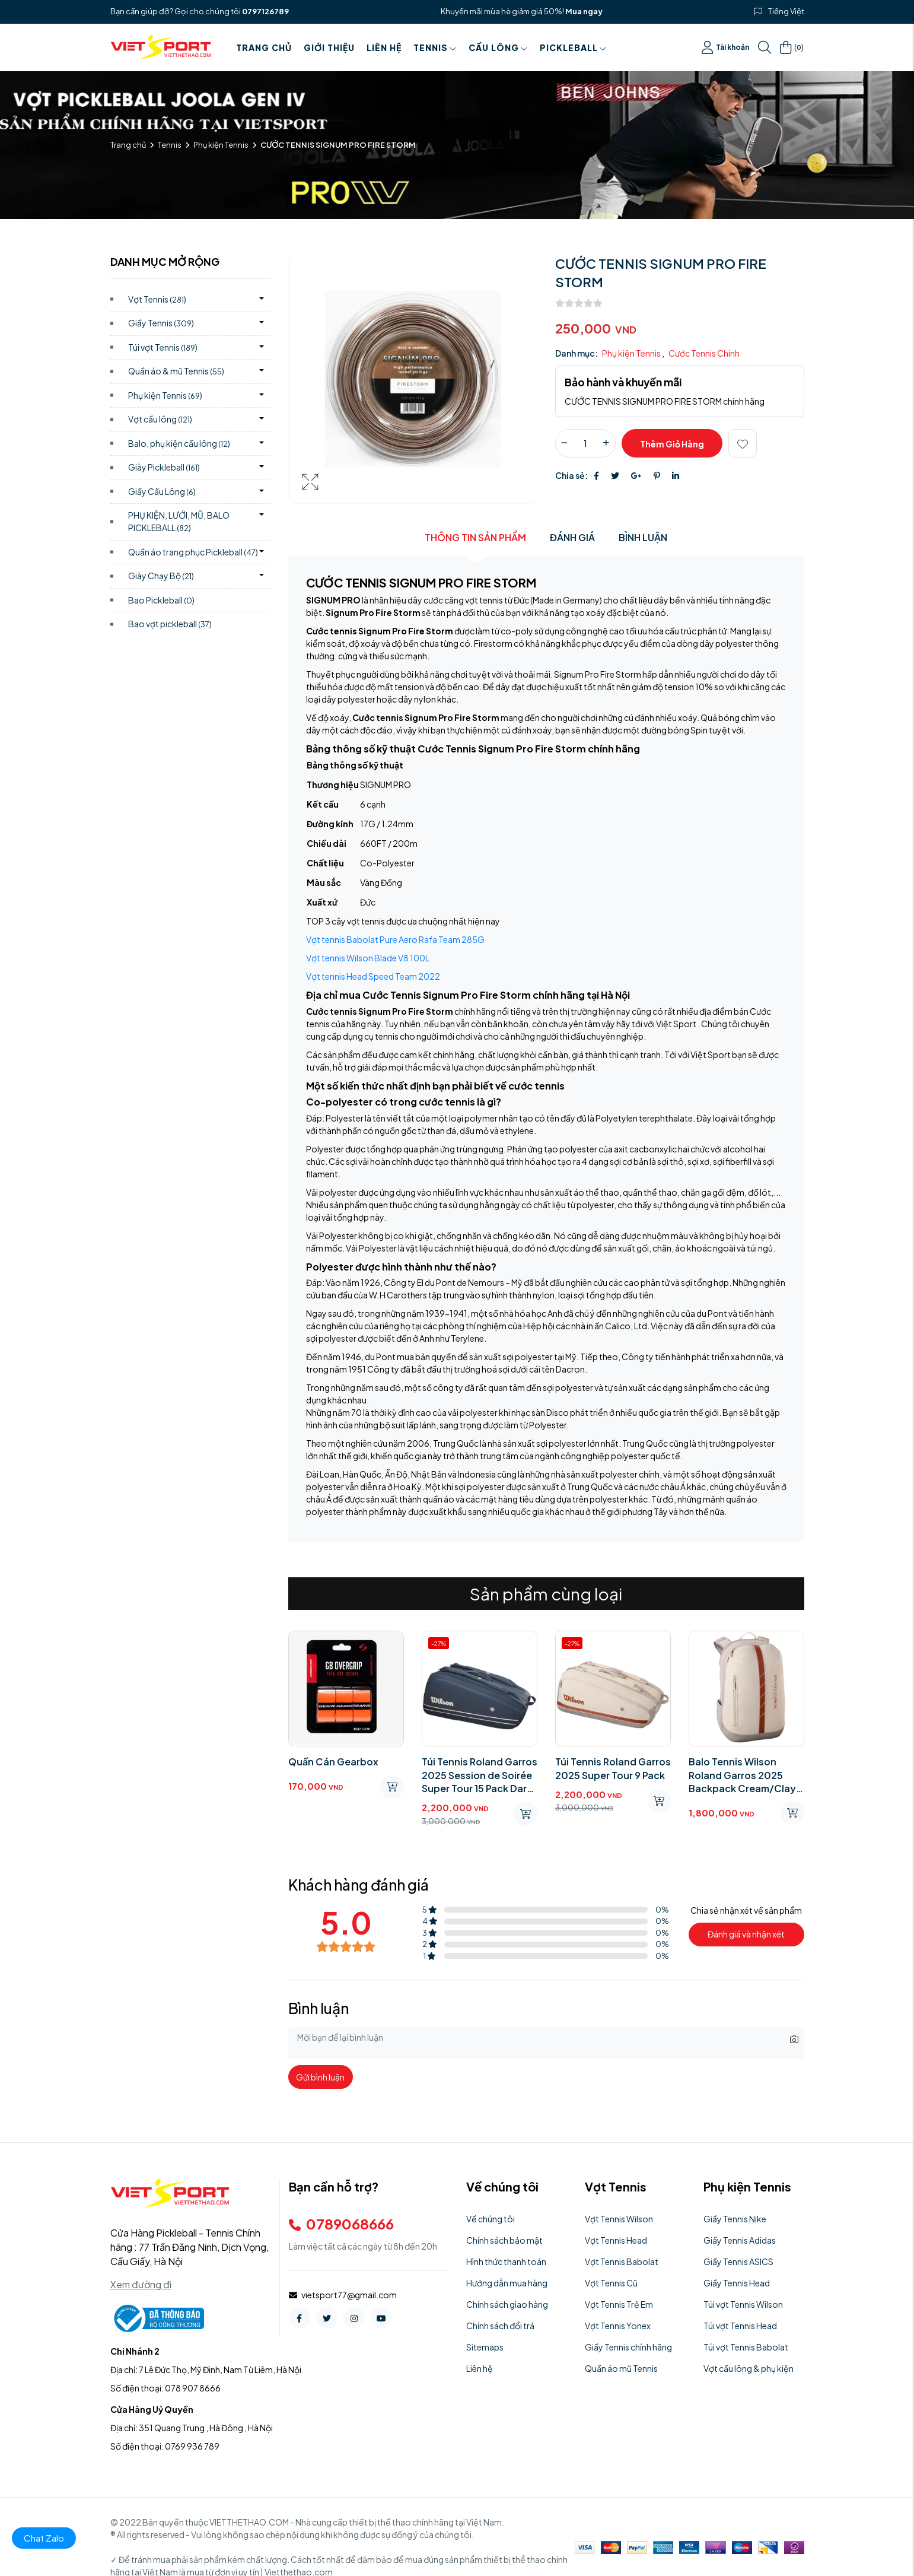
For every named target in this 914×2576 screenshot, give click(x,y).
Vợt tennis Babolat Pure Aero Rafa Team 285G (395, 939)
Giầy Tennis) (161, 322)
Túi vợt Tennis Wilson (743, 2304)
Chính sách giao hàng (507, 2304)
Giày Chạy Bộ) (161, 575)
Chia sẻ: (571, 475)
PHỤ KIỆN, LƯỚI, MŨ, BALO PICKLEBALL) (179, 521)
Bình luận (643, 537)
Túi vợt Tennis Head (740, 2325)
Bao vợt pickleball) (170, 623)
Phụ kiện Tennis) (165, 395)
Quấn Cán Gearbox (333, 1761)
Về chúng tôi (490, 2218)
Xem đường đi (140, 2284)
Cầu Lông (498, 47)
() (792, 47)
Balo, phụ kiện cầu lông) (179, 443)
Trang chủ (264, 47)
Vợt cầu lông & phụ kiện (748, 2368)
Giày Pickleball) (164, 467)
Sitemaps (485, 2347)
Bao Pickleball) (161, 600)
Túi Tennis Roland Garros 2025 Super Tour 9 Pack (613, 1768)
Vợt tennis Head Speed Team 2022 (373, 976)
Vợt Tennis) (157, 299)
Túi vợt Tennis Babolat (745, 2347)
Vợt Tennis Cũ (611, 2283)
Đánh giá (572, 537)
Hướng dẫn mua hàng (506, 2283)
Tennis (435, 47)
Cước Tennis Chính (704, 353)
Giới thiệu (329, 47)
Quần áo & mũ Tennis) (176, 371)
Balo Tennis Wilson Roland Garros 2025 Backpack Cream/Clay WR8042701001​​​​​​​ (742, 1775)
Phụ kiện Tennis (221, 145)
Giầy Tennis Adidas (739, 2240)
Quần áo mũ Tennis (621, 2368)
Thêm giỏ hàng (672, 444)
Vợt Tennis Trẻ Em (619, 2304)
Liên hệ (384, 47)
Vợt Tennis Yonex (618, 2325)
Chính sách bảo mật (504, 2240)
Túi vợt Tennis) (163, 347)
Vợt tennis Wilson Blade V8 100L (367, 957)
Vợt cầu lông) (160, 419)
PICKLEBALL (573, 47)
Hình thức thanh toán (506, 2261)
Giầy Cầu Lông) (162, 491)
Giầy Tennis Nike (734, 2218)
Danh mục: (576, 353)
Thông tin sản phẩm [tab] (475, 537)
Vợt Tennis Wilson (619, 2218)
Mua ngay (584, 11)
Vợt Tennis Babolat (621, 2261)
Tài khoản (725, 47)
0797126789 (265, 11)
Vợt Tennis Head (616, 2240)
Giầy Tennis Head (736, 2283)
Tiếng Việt (786, 11)
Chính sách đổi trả (500, 2325)
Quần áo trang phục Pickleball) (193, 552)
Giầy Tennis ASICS (738, 2261)
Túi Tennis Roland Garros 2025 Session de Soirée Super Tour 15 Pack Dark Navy (479, 1775)
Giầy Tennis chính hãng (628, 2347)
